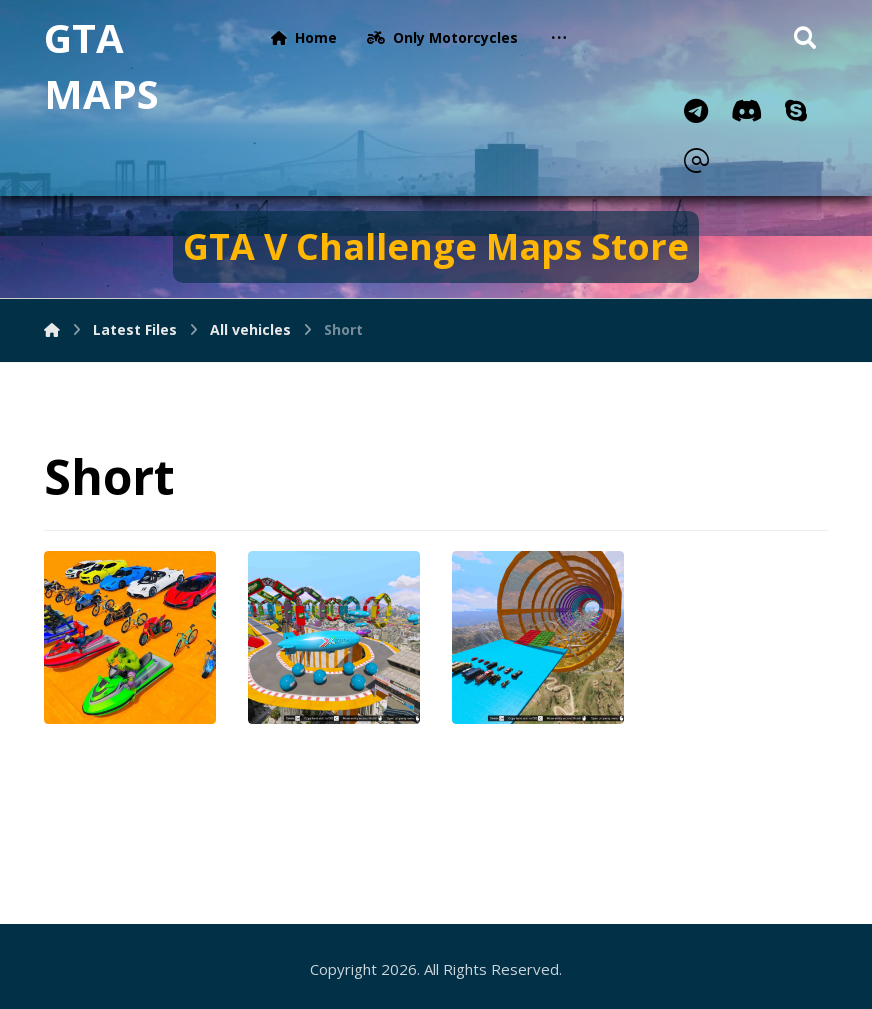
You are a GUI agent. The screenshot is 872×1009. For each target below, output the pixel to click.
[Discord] (746, 111)
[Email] (696, 161)
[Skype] (796, 111)
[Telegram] (696, 111)
